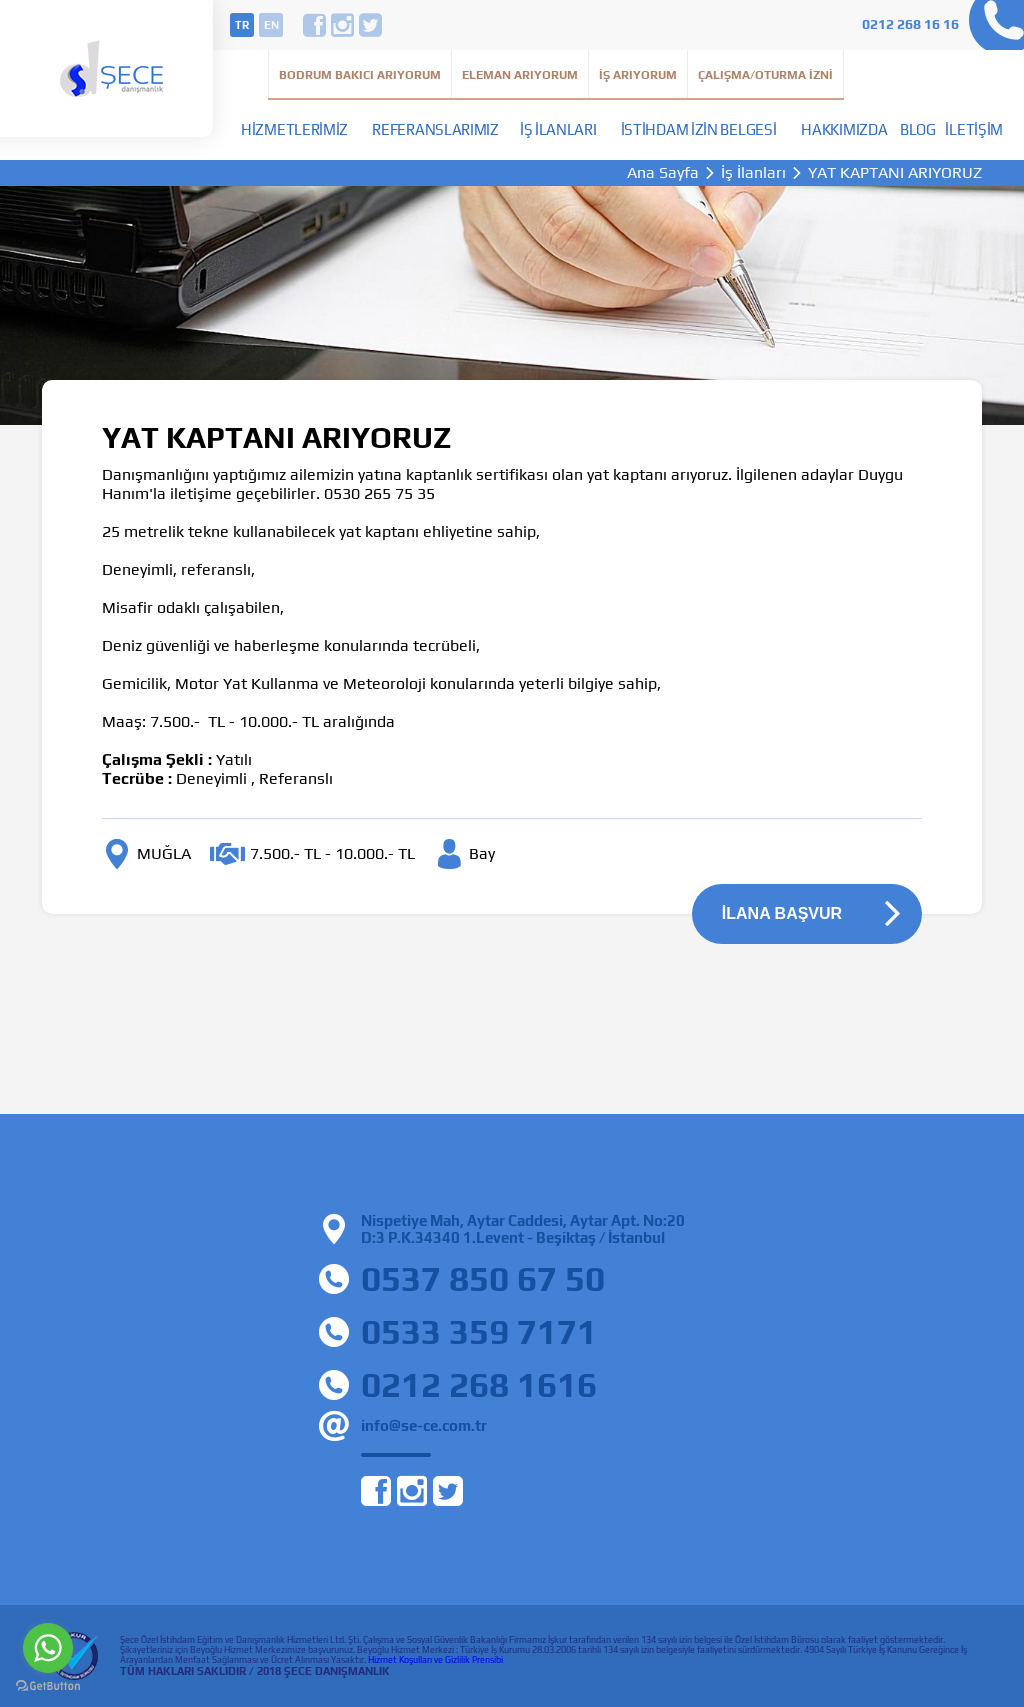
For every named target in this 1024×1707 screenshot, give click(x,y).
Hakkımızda (844, 129)
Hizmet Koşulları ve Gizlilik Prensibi (435, 1660)
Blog (918, 129)
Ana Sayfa (663, 173)
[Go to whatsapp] (48, 1648)
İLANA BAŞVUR (782, 913)
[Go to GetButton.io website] (48, 1686)
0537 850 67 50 (483, 1278)
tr (242, 25)
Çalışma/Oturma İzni (765, 75)
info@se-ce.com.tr (424, 1425)
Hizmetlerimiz (294, 129)
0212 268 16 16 (910, 24)
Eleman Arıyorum (520, 75)
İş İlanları (558, 129)
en (271, 25)
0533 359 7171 (479, 1331)
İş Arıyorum (638, 75)
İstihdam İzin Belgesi (699, 129)
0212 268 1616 (479, 1384)
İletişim (974, 129)
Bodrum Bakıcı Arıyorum (360, 75)
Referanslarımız (435, 129)
